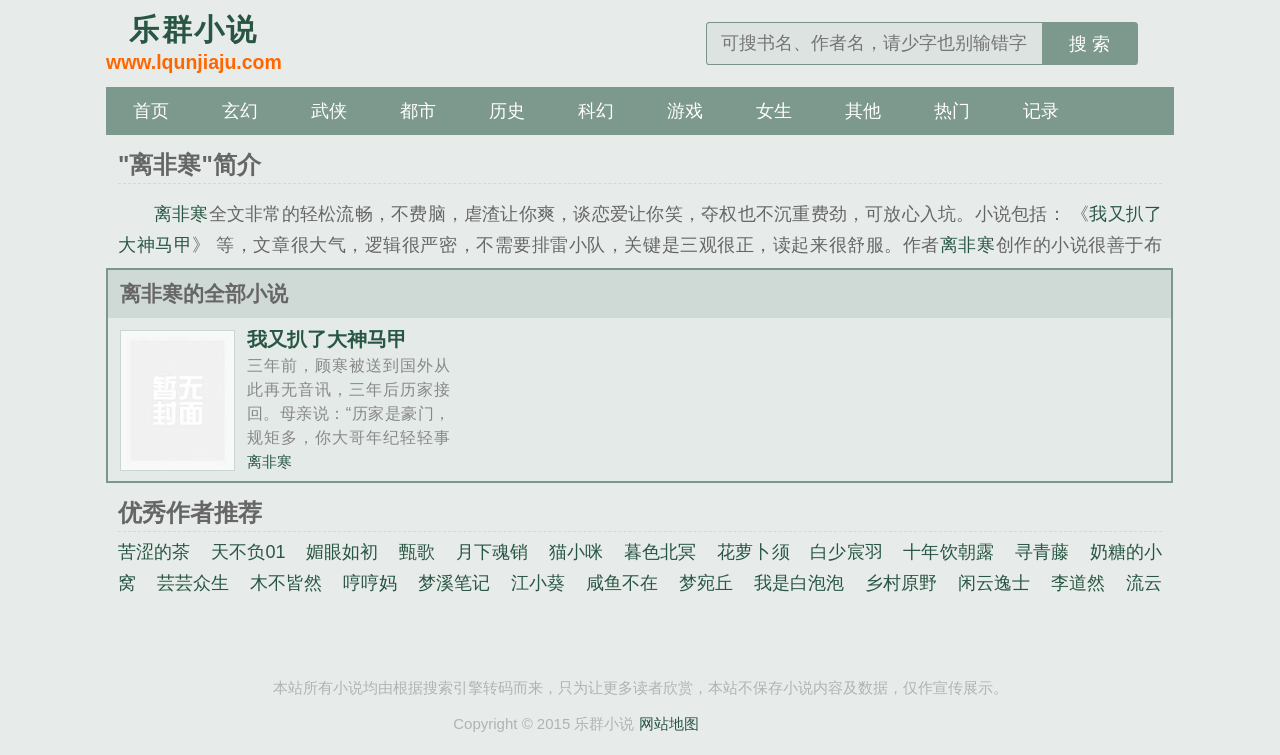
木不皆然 (286, 583)
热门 (952, 111)
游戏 (685, 111)
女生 (774, 111)
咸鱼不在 (622, 583)
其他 (863, 111)
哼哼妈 (370, 583)
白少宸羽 (846, 552)
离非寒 (181, 214)
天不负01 (248, 552)
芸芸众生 (193, 583)
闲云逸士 (994, 583)
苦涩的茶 (154, 552)
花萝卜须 (753, 552)
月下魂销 (492, 552)
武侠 (329, 111)
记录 (1041, 111)
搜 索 (1089, 44)
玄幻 (240, 111)
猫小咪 (576, 552)
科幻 (596, 111)
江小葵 (538, 583)
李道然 (1078, 583)
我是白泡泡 (799, 583)
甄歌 (417, 552)
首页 (151, 111)
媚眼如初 (342, 552)
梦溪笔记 (454, 583)
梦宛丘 (706, 583)
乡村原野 (901, 583)
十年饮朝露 (948, 552)
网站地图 (669, 723)
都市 (418, 111)
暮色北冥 (660, 552)
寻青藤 (1042, 552)
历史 (507, 111)
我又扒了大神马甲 (327, 339)
